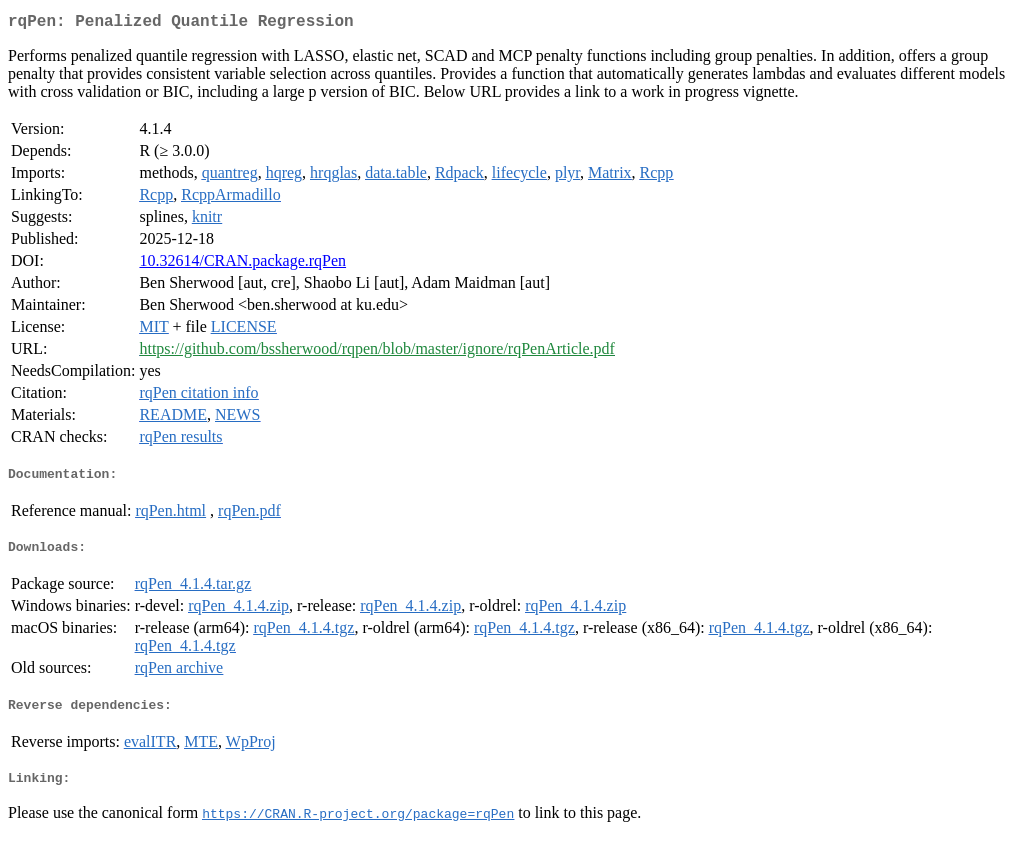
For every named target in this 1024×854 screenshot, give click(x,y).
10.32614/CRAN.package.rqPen (242, 264)
